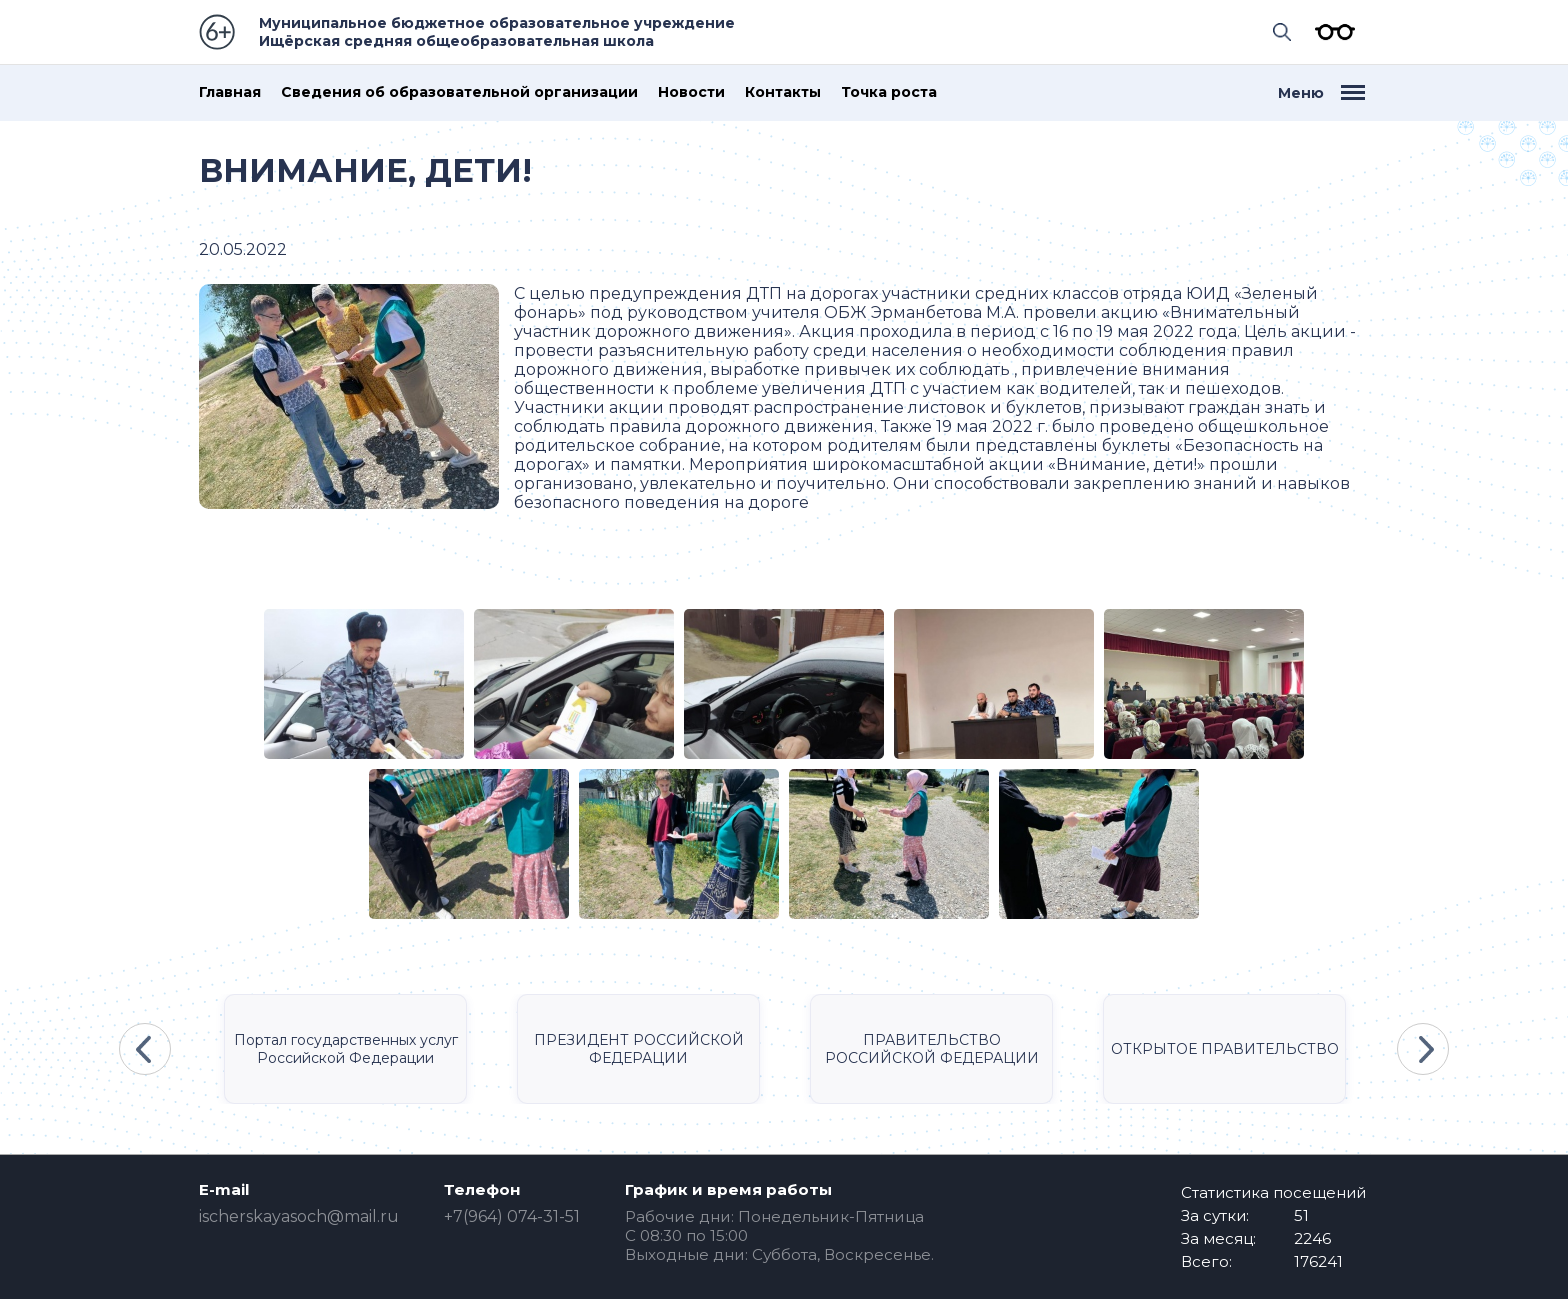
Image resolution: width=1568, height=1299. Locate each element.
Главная (230, 92)
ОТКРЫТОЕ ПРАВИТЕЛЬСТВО (1225, 1049)
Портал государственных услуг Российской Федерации (346, 1049)
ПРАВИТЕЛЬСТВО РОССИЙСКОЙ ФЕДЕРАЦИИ (932, 1049)
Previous (145, 1049)
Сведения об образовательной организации (459, 92)
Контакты (783, 92)
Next (1423, 1049)
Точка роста (889, 92)
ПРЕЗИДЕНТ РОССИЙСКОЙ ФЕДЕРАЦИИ (639, 1049)
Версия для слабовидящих (1330, 32)
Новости (691, 92)
